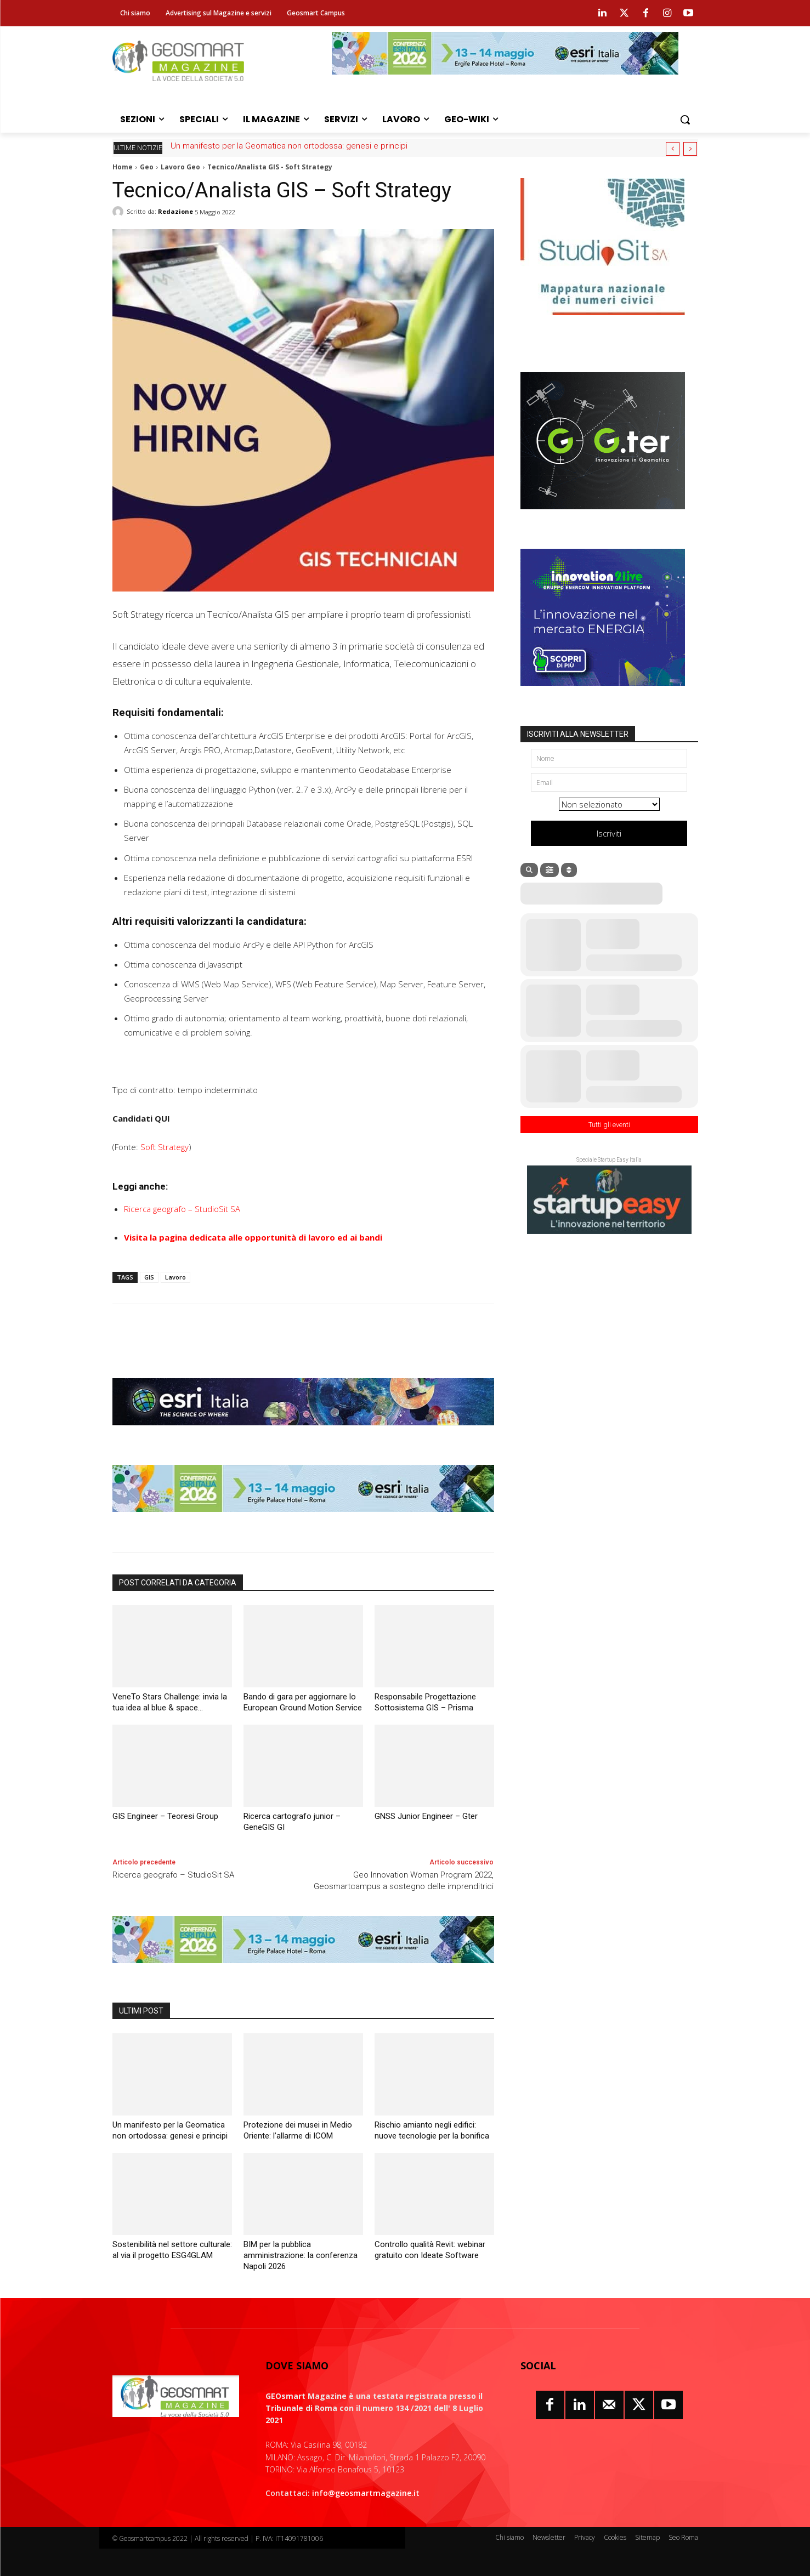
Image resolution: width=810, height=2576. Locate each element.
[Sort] (569, 870)
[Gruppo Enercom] (602, 694)
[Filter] (549, 870)
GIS (149, 1277)
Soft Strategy (164, 1146)
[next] (690, 149)
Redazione (175, 211)
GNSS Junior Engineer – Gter (426, 1816)
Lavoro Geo (180, 167)
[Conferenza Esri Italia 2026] (505, 82)
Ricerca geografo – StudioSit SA (182, 1208)
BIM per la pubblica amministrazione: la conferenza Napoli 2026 (300, 2255)
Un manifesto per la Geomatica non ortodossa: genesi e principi (289, 146)
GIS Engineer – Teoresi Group (165, 1816)
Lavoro (175, 1277)
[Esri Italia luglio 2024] (303, 1433)
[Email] (609, 782)
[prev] (672, 149)
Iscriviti (609, 833)
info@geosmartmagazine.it (366, 2493)
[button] (685, 119)
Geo (147, 167)
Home (122, 167)
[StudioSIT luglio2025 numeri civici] (602, 323)
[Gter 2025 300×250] (602, 517)
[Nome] (609, 758)
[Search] (529, 870)
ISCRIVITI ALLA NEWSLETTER (577, 734)
